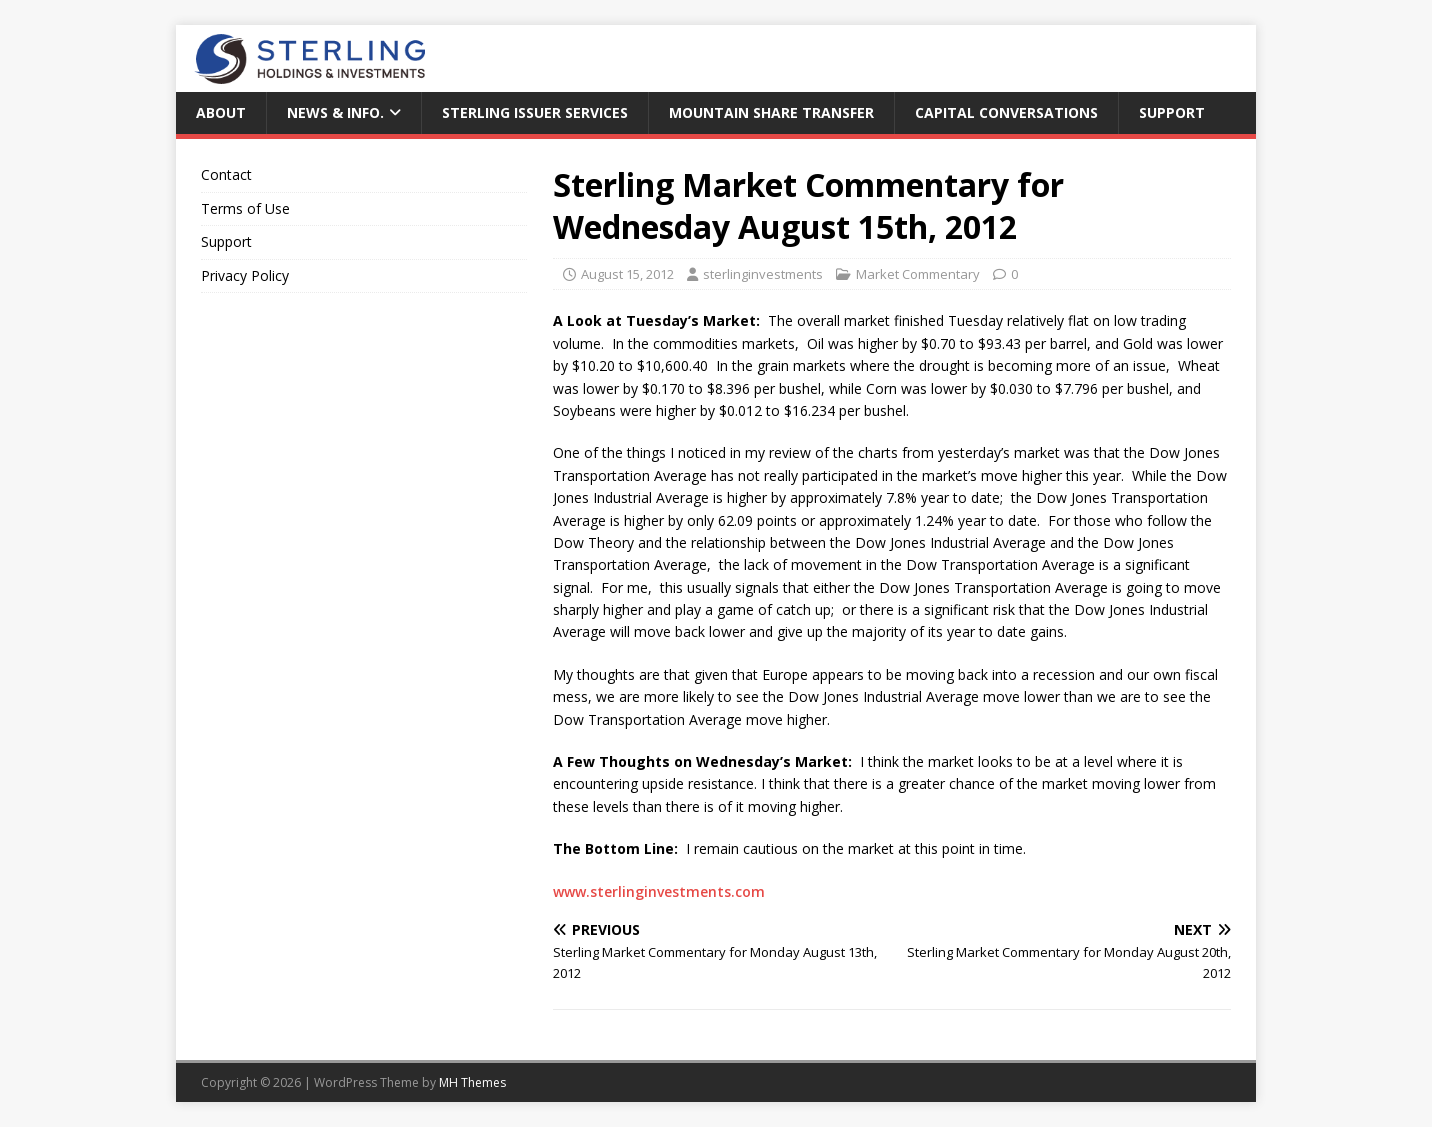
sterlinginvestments (763, 274)
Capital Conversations (1006, 112)
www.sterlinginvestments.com (659, 891)
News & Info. (335, 112)
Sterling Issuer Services (535, 112)
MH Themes (472, 1082)
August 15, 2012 (627, 274)
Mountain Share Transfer (771, 112)
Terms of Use (245, 208)
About (221, 112)
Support (1172, 112)
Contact (226, 174)
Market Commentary (918, 274)
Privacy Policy (245, 275)
